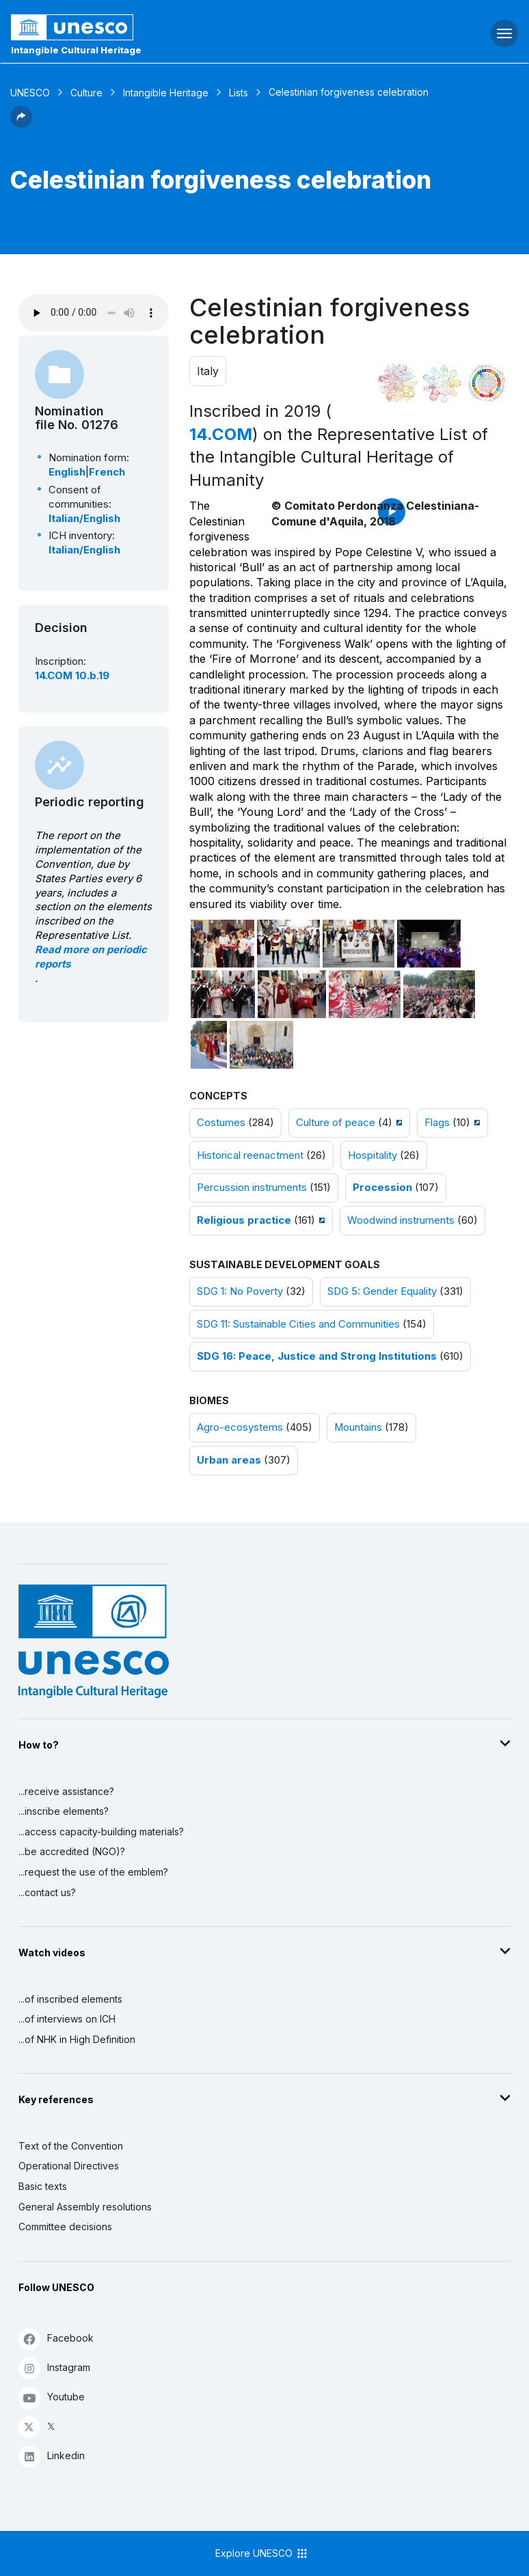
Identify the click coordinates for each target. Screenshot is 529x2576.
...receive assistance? (66, 1791)
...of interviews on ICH (67, 2019)
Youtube (51, 2397)
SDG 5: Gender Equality (382, 1291)
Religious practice (244, 1220)
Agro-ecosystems (240, 1427)
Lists (238, 92)
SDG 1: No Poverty (240, 1291)
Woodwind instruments (401, 1220)
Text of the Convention (70, 2146)
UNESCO (30, 92)
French (107, 472)
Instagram (54, 2368)
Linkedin (51, 2456)
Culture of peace (335, 1122)
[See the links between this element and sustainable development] (486, 383)
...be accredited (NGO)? (71, 1851)
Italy (208, 371)
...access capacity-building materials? (101, 1831)
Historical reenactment (250, 1155)
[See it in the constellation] (397, 383)
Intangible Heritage (165, 92)
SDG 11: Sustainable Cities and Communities (298, 1324)
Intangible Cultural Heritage (76, 49)
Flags (437, 1122)
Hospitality (372, 1155)
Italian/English (84, 518)
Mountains (358, 1427)
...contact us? (47, 1892)
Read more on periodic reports (91, 957)
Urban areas (229, 1460)
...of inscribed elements (70, 1999)
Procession (382, 1187)
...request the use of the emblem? (93, 1872)
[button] (21, 124)
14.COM (220, 434)
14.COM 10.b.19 (72, 676)
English (67, 472)
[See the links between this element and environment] (442, 383)
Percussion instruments (252, 1187)
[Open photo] (222, 944)
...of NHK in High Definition (76, 2039)
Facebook (56, 2338)
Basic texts (42, 2186)
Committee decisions (65, 2226)
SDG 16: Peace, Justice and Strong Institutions (317, 1356)
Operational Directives (68, 2165)
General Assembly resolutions (85, 2206)
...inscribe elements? (63, 1811)
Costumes (221, 1122)
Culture (86, 92)
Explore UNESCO (262, 2553)
